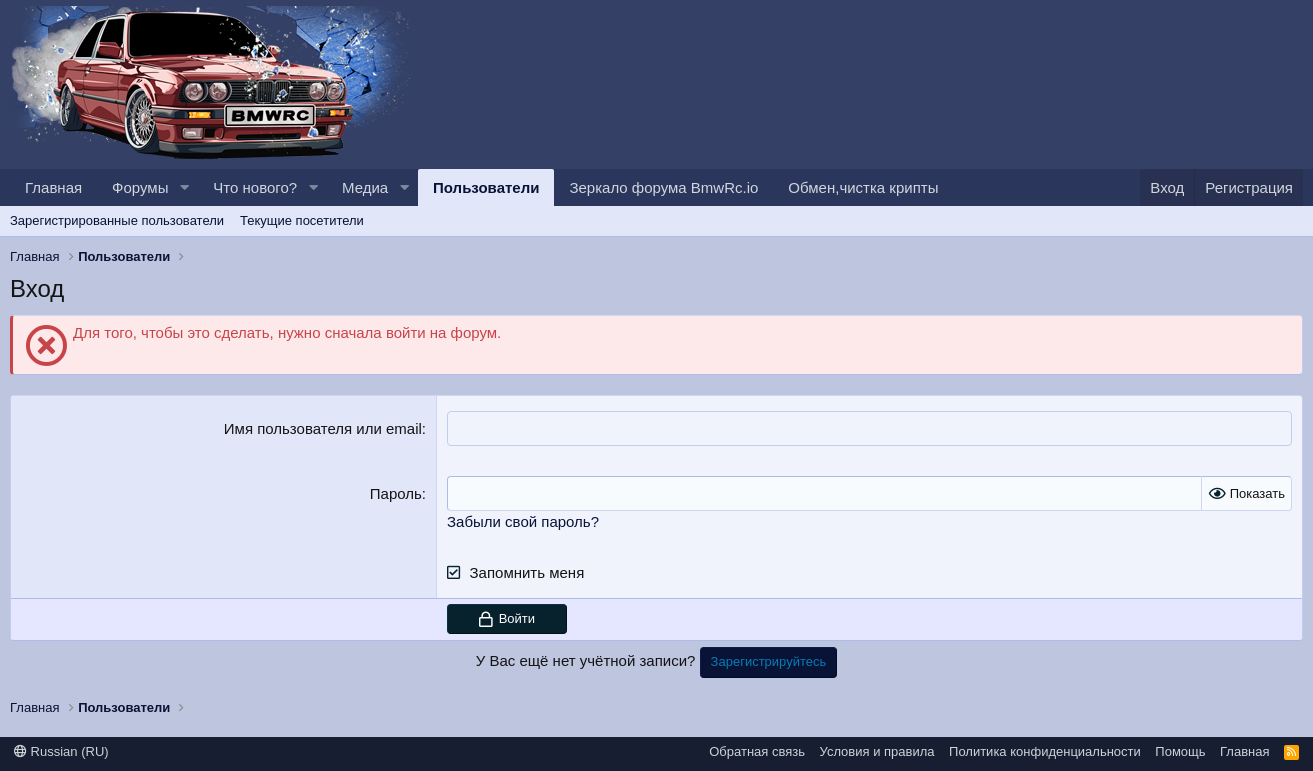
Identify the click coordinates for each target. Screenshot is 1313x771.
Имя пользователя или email (323, 428)
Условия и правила (877, 751)
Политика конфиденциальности (1045, 751)
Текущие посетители (302, 220)
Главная (53, 187)
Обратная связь (757, 751)
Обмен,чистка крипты (863, 187)
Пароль (396, 493)
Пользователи (486, 187)
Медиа (365, 187)
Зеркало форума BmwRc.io (663, 187)
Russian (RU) (61, 751)
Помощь (1180, 751)
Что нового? (255, 187)
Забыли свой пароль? (523, 521)
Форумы (140, 187)
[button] (184, 187)
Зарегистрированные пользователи (117, 220)
